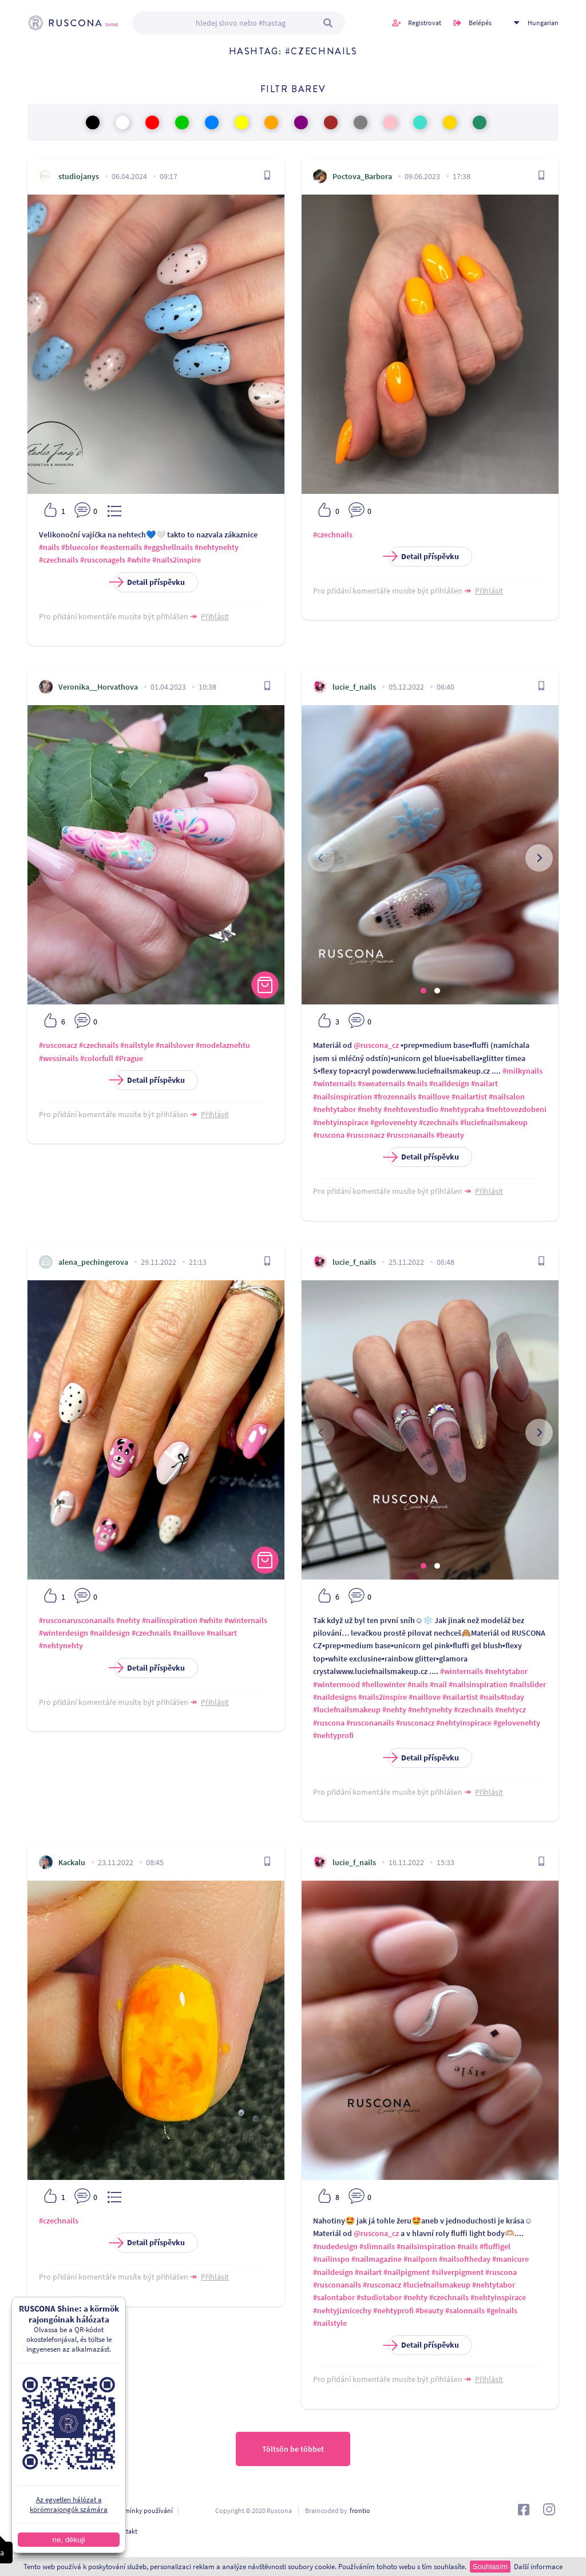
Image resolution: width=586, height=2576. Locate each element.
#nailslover (175, 1045)
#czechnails (58, 560)
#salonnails (465, 2310)
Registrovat (424, 22)
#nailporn (420, 2259)
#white (139, 560)
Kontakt (125, 2531)
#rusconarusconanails (76, 1620)
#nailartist (469, 1096)
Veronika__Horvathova (98, 687)
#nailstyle (137, 1045)
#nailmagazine (376, 2259)
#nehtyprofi (333, 1735)
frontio (360, 2510)
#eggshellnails (168, 547)
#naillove (434, 1096)
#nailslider (527, 1684)
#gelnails (501, 2310)
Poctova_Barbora (362, 176)
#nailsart (222, 1633)
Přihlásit (215, 616)
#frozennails (395, 1096)
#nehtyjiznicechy (342, 2310)
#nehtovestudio (410, 1109)
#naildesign (449, 1083)
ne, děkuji (60, 2539)
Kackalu (71, 1862)
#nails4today (502, 1697)
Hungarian (543, 22)
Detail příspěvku (149, 582)
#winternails (334, 1083)
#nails (49, 547)
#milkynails (522, 1071)
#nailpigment (406, 2272)
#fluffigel (495, 2246)
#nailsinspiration (342, 1096)
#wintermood (336, 1684)
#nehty (370, 1109)
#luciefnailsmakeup (494, 1122)
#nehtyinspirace (341, 1122)
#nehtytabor (334, 1109)
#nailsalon (507, 1096)
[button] (423, 990)
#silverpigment (457, 2272)
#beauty (450, 1135)
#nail (438, 1684)
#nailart (484, 1083)
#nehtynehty (217, 547)
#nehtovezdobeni (516, 1109)
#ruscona (329, 1135)
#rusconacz (58, 1045)
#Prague (129, 1058)
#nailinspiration (169, 1620)
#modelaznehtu (223, 1045)
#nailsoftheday (464, 2259)
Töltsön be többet (293, 2449)
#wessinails (58, 1058)
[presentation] (321, 858)
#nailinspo (331, 2259)
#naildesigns (335, 1697)
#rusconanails (410, 1135)
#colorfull (96, 1058)
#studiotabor (379, 2297)
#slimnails (377, 2246)
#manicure (510, 2259)
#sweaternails (381, 1083)
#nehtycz (510, 1709)
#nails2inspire (176, 560)
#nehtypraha (462, 1109)
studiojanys (78, 176)
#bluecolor (79, 547)
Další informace (538, 2566)
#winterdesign (63, 1633)
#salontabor (334, 2297)
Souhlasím (490, 2566)
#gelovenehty (393, 1122)
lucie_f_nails (354, 687)
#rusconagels (102, 560)
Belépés (480, 22)
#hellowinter (384, 1684)
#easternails (121, 547)
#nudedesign (335, 2246)
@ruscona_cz (376, 1045)
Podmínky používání (142, 2510)
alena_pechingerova (93, 1262)
